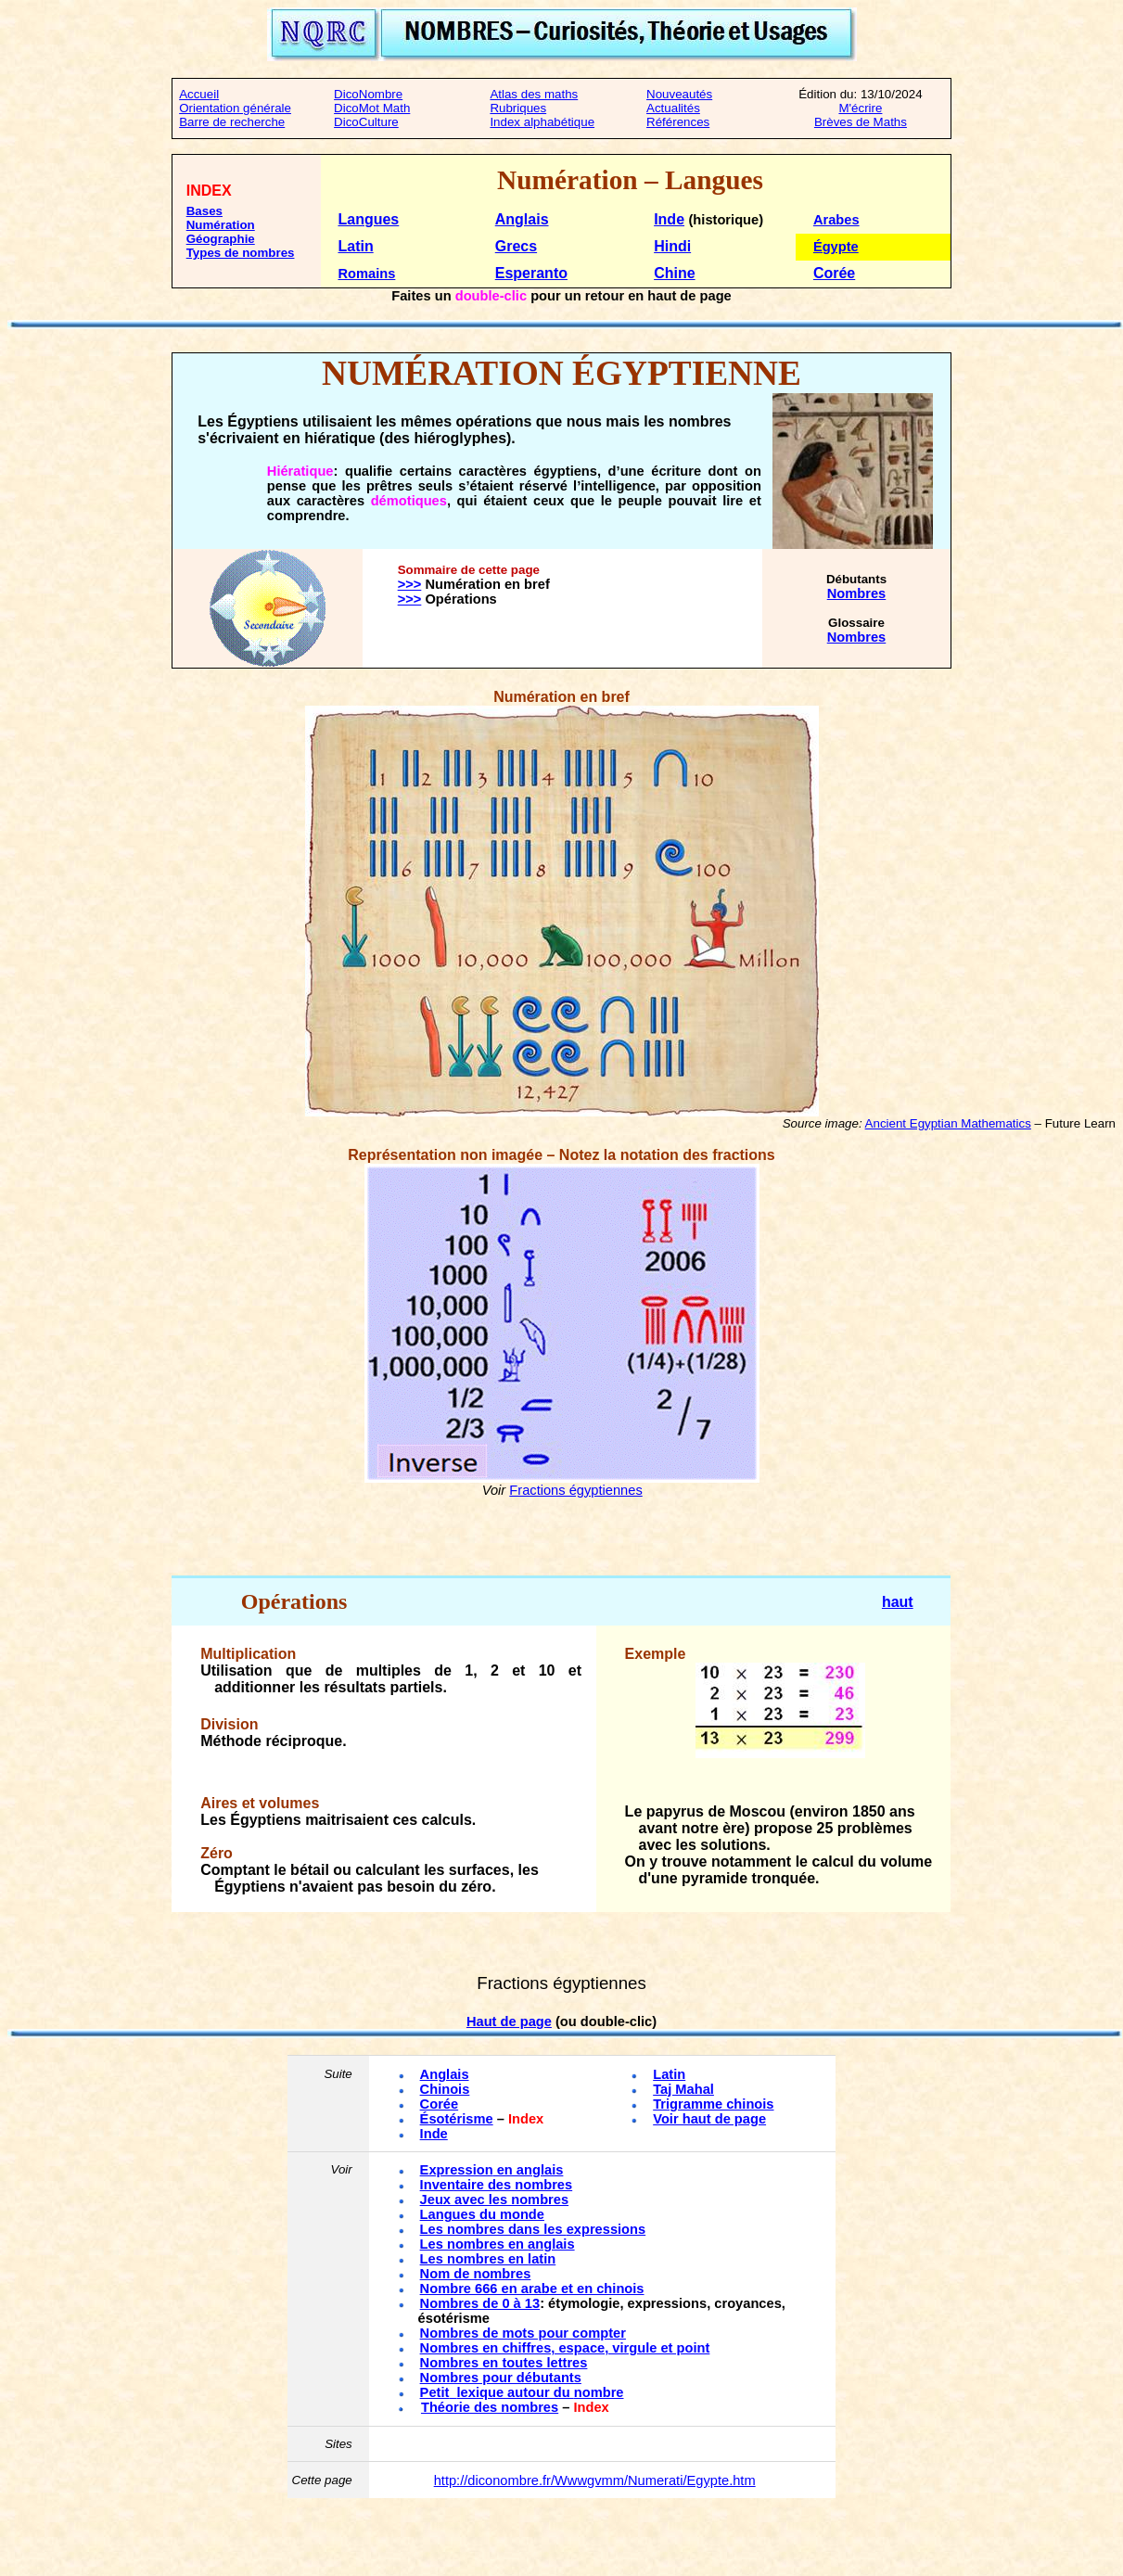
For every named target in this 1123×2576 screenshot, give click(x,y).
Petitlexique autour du (522, 2392)
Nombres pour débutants (500, 2377)
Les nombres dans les (533, 2229)
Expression (492, 2169)
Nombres (857, 593)
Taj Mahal (683, 2089)
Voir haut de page (709, 2118)
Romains (366, 273)
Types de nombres (240, 253)
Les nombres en (497, 2244)
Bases (204, 211)
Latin (355, 246)
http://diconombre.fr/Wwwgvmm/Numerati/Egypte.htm (595, 2480)
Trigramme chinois (713, 2104)
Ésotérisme (456, 2118)
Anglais (522, 219)
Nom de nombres (475, 2273)
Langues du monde (482, 2214)
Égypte (836, 246)
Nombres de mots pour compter (523, 2333)
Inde (669, 219)
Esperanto (531, 273)
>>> (410, 584)
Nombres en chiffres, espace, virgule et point (565, 2347)
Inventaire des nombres (496, 2184)
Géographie (220, 239)
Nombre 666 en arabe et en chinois (532, 2288)
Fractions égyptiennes (575, 1490)
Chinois (445, 2089)
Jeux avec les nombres (494, 2199)
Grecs (516, 246)
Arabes (836, 219)
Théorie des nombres (489, 2407)
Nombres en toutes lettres (504, 2362)
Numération (220, 225)
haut (897, 1602)
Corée (834, 273)
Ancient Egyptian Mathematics (948, 1123)
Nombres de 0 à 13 (480, 2303)
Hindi (672, 246)
